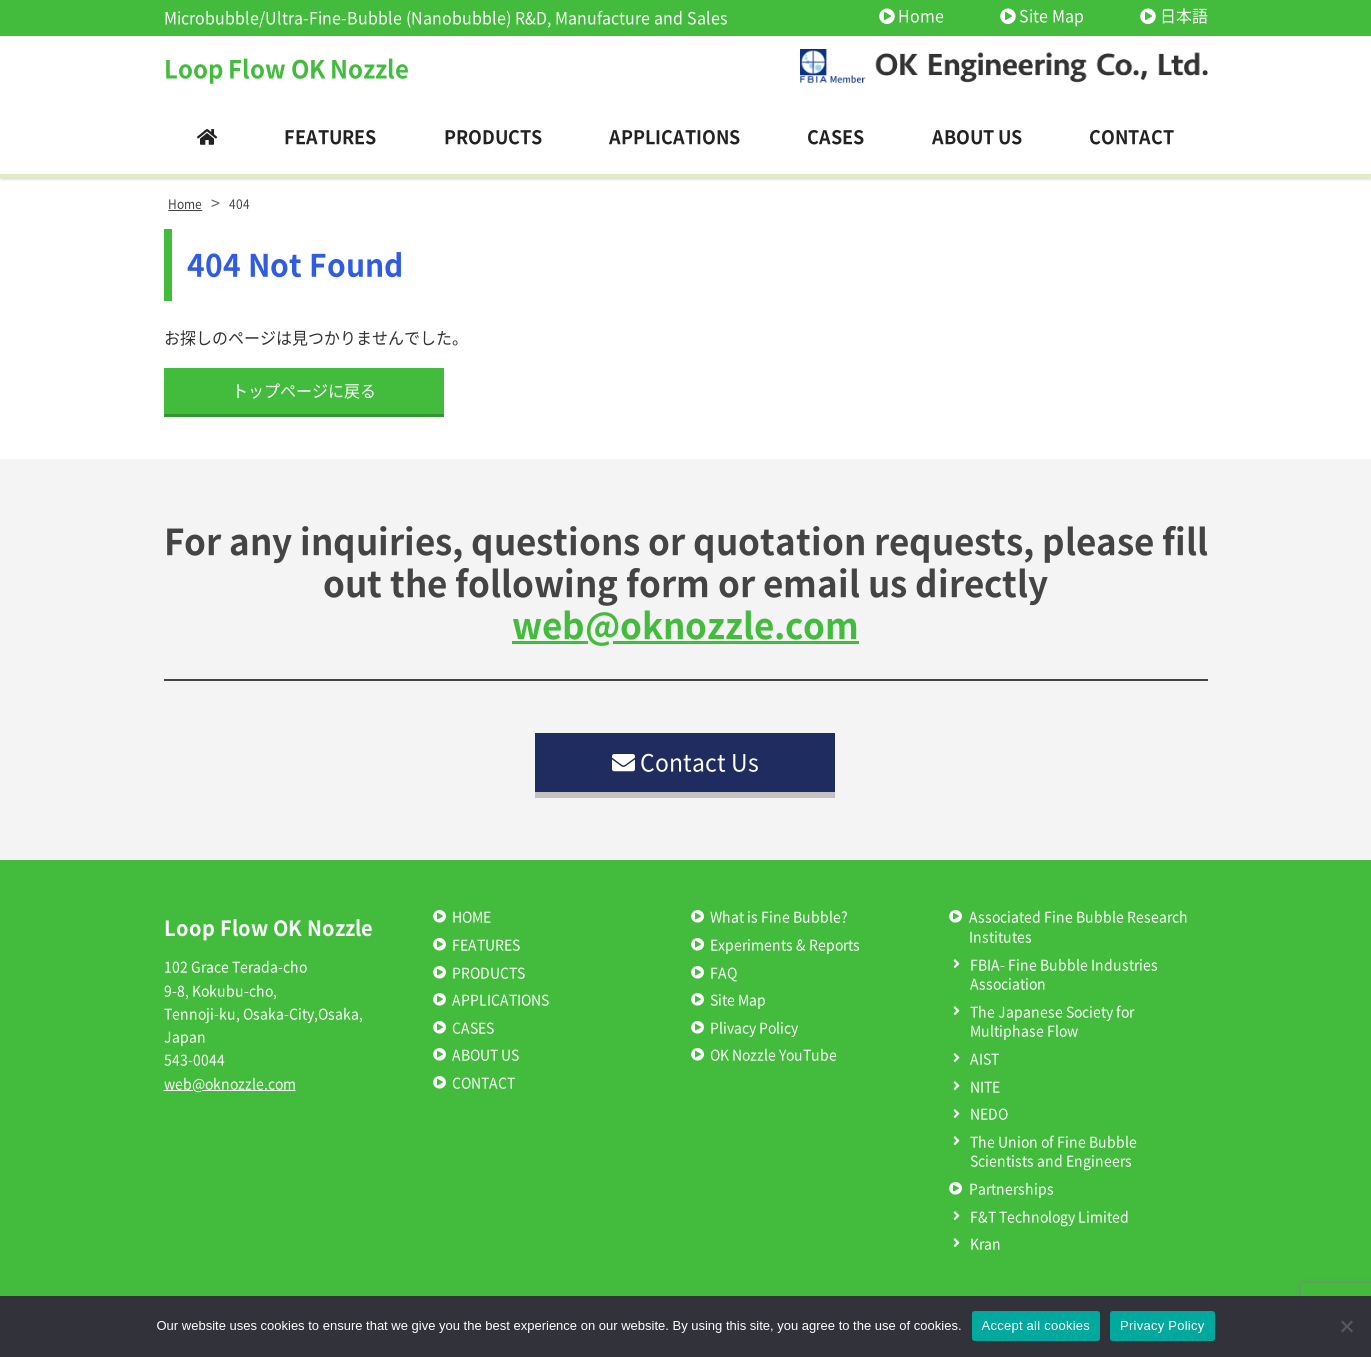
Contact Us (685, 762)
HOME (471, 917)
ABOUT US (485, 1055)
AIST (984, 1059)
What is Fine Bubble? (779, 917)
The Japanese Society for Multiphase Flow (1052, 1022)
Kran (985, 1244)
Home (921, 16)
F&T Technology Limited (1049, 1217)
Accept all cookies (1036, 1325)
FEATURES (486, 945)
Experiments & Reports (785, 945)
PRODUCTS (488, 973)
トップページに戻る (304, 391)
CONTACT (483, 1083)
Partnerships (1011, 1189)
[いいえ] (1346, 1326)
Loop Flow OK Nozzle (286, 69)
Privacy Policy (1162, 1325)
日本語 (1184, 16)
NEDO (989, 1114)
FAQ (723, 973)
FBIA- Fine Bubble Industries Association (1064, 975)
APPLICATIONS (500, 1000)
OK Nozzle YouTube (773, 1055)
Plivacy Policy (754, 1028)
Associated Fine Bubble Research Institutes (1078, 927)
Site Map (1051, 16)
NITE (985, 1087)
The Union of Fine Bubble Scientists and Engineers (1053, 1152)
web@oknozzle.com (685, 625)
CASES (473, 1028)
